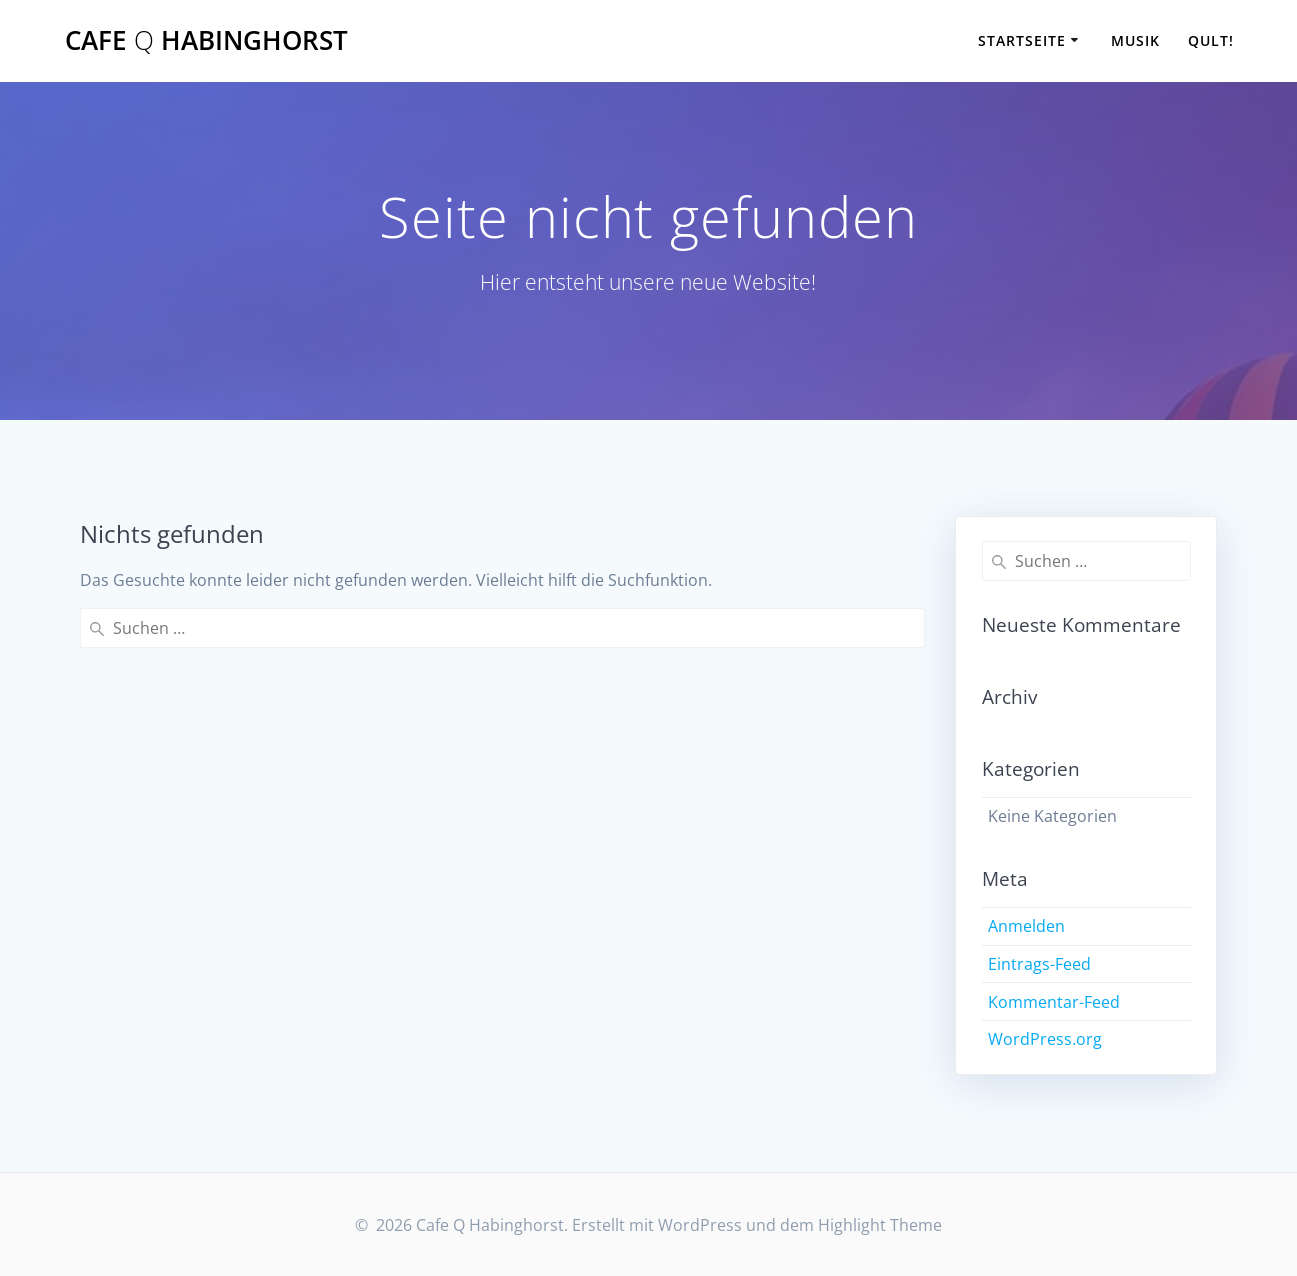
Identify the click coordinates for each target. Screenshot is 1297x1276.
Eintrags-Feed (1039, 964)
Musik (1135, 40)
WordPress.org (1045, 1039)
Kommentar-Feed (1054, 1002)
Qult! (1211, 40)
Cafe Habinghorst (206, 41)
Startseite (1022, 40)
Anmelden (1026, 926)
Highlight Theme (880, 1225)
